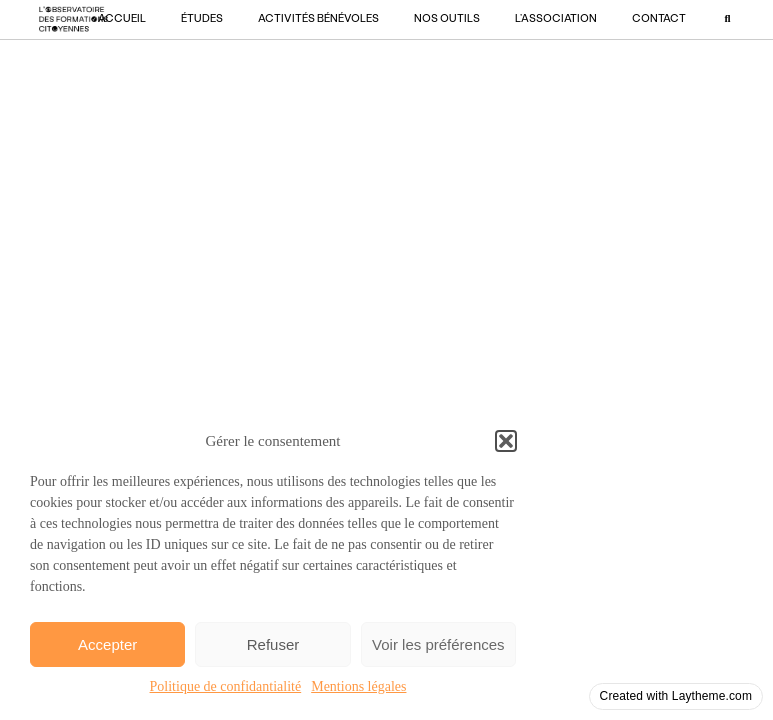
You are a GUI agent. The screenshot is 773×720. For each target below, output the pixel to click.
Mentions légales (358, 686)
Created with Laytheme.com (676, 696)
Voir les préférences (438, 644)
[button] (506, 441)
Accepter (107, 644)
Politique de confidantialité (226, 686)
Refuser (273, 644)
